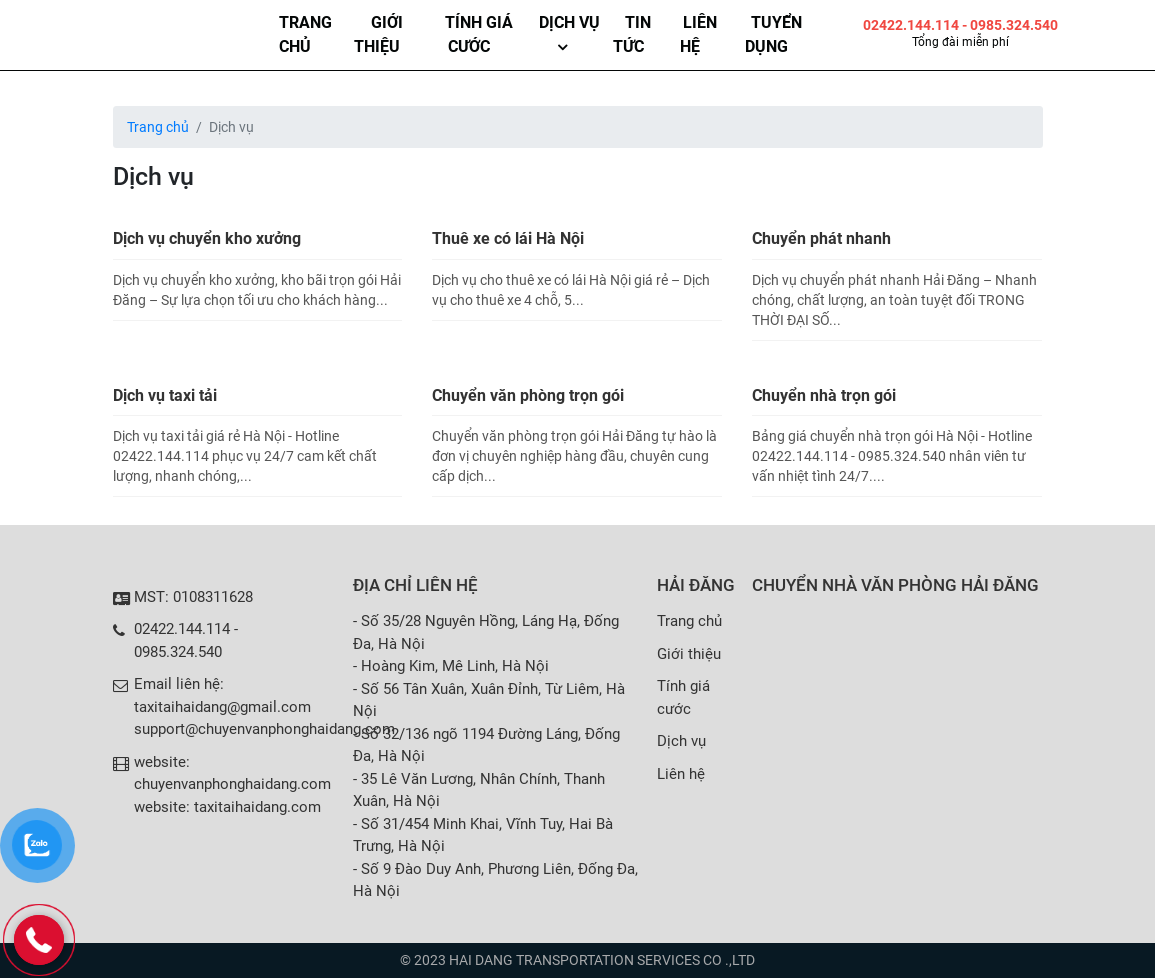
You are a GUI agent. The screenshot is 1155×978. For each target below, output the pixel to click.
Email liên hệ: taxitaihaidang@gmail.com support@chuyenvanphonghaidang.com (264, 706)
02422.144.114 (912, 25)
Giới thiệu (378, 34)
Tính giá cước (479, 34)
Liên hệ (698, 34)
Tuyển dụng (773, 34)
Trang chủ (305, 34)
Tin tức (632, 34)
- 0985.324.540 (1010, 25)
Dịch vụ (569, 22)
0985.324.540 (178, 652)
